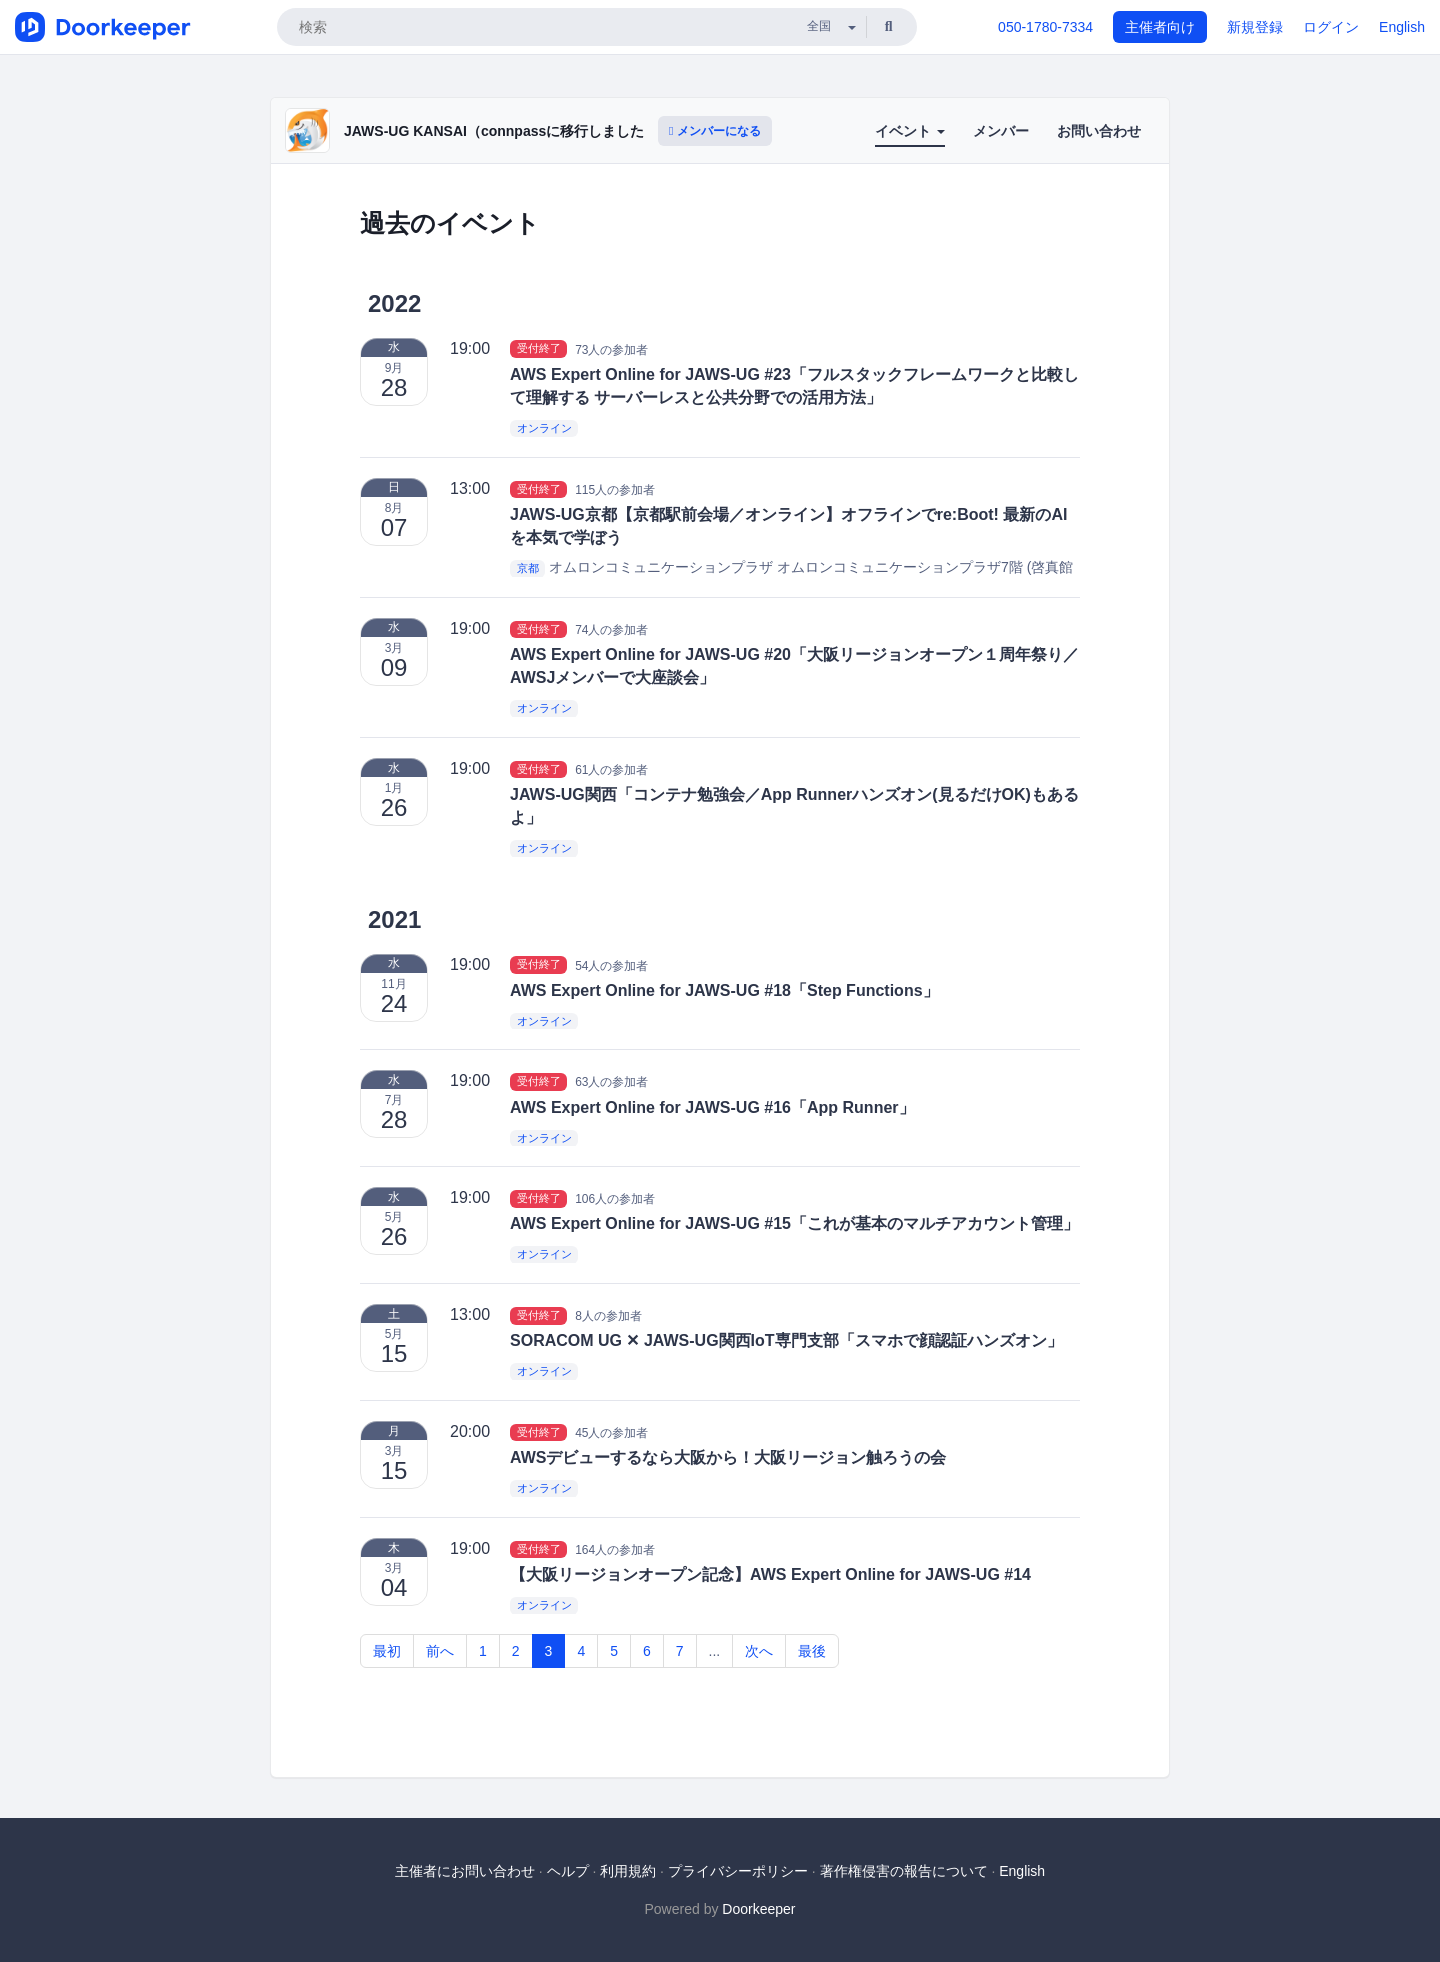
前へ (440, 1651)
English (1402, 27)
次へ (759, 1651)
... (715, 1651)
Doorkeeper (758, 1909)
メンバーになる (715, 131)
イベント (910, 131)
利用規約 (628, 1871)
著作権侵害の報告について (904, 1871)
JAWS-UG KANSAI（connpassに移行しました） (501, 131)
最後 (812, 1651)
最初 (387, 1651)
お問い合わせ (1099, 131)
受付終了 (539, 349)
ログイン (1331, 27)
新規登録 (1255, 27)
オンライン (544, 428)
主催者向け (1160, 27)
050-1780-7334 (1045, 27)
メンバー (1001, 131)
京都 (528, 568)
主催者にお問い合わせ (465, 1871)
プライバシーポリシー (738, 1871)
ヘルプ (568, 1871)
